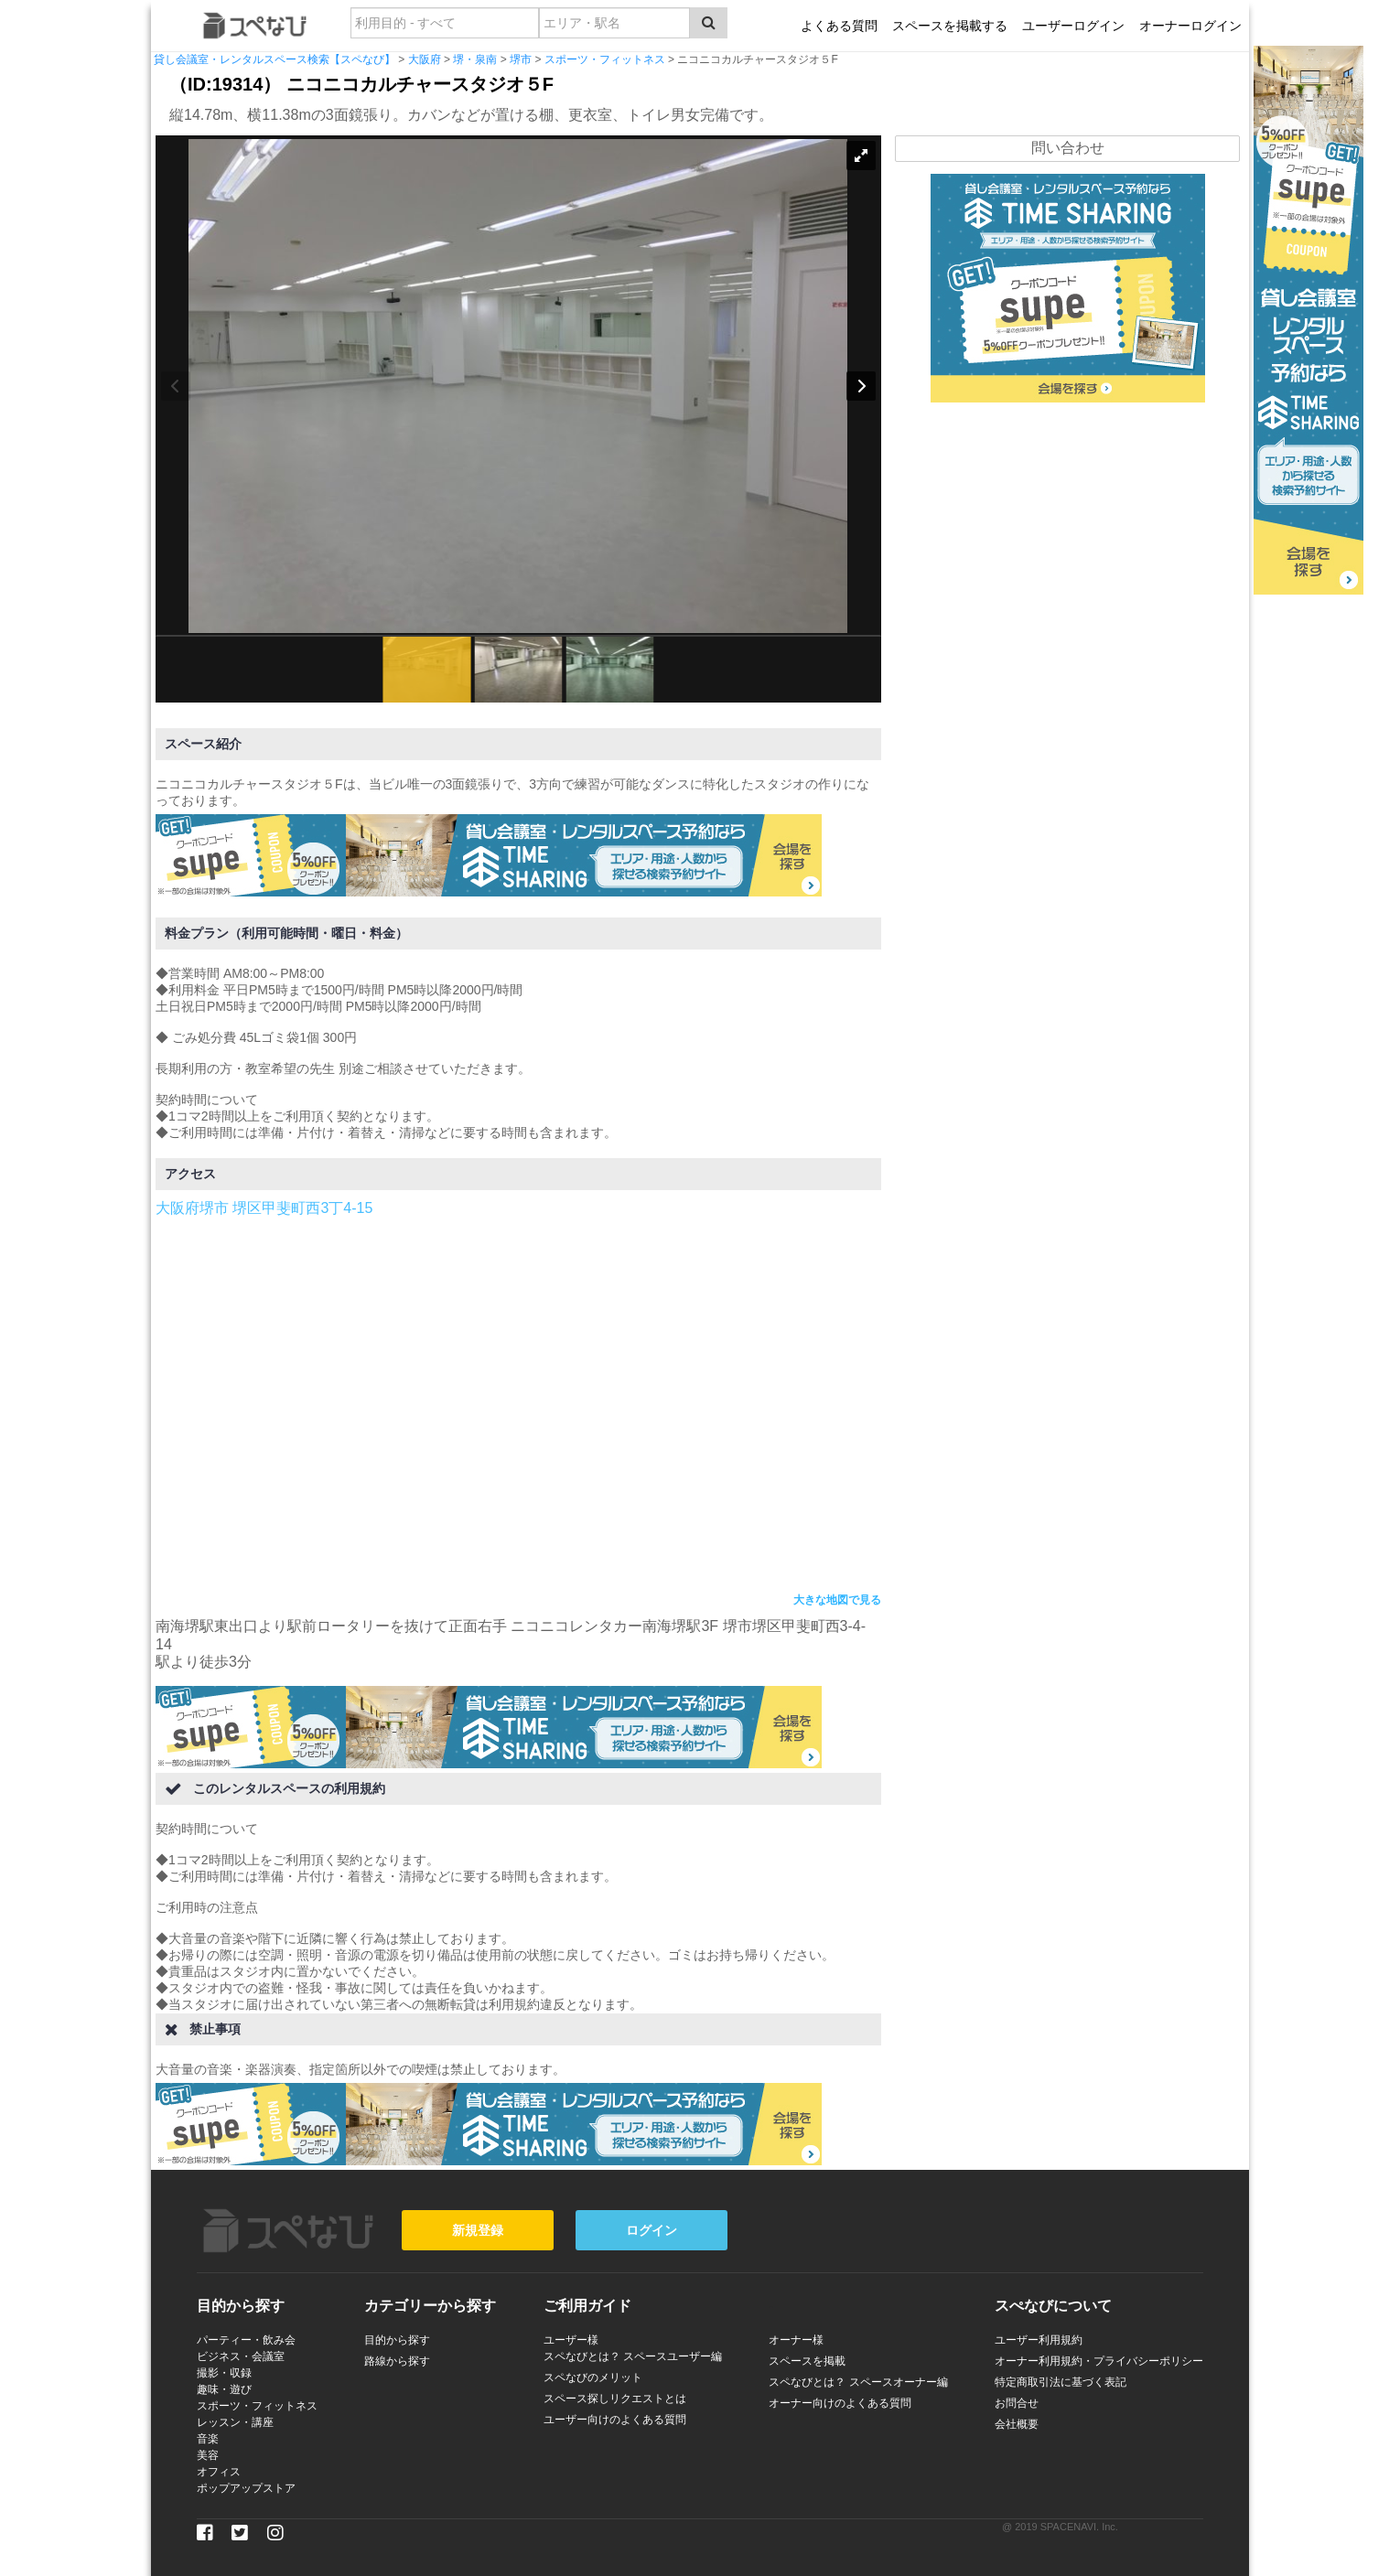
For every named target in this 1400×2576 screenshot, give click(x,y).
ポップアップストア (246, 2488)
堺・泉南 (475, 59)
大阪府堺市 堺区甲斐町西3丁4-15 (264, 1208)
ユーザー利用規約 (1038, 2340)
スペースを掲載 (807, 2361)
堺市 (521, 59)
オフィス (219, 2471)
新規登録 (477, 2230)
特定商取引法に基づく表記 (1060, 2382)
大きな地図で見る (837, 1600)
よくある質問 (839, 25)
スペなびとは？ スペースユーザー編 (633, 2356)
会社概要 (1017, 2424)
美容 (208, 2455)
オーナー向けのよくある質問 (840, 2403)
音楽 (208, 2438)
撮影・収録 (224, 2373)
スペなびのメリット (593, 2377)
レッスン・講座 (235, 2422)
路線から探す (397, 2361)
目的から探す (397, 2340)
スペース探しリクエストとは (615, 2398)
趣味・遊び (224, 2389)
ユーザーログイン (1073, 25)
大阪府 (424, 59)
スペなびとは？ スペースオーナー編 (858, 2382)
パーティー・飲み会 (246, 2340)
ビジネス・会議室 (241, 2356)
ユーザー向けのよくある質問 (615, 2419)
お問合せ (1017, 2403)
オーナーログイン (1190, 25)
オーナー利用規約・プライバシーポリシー (1099, 2361)
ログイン (651, 2230)
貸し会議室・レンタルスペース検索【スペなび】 (274, 59)
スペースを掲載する (949, 25)
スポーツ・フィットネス (604, 59)
